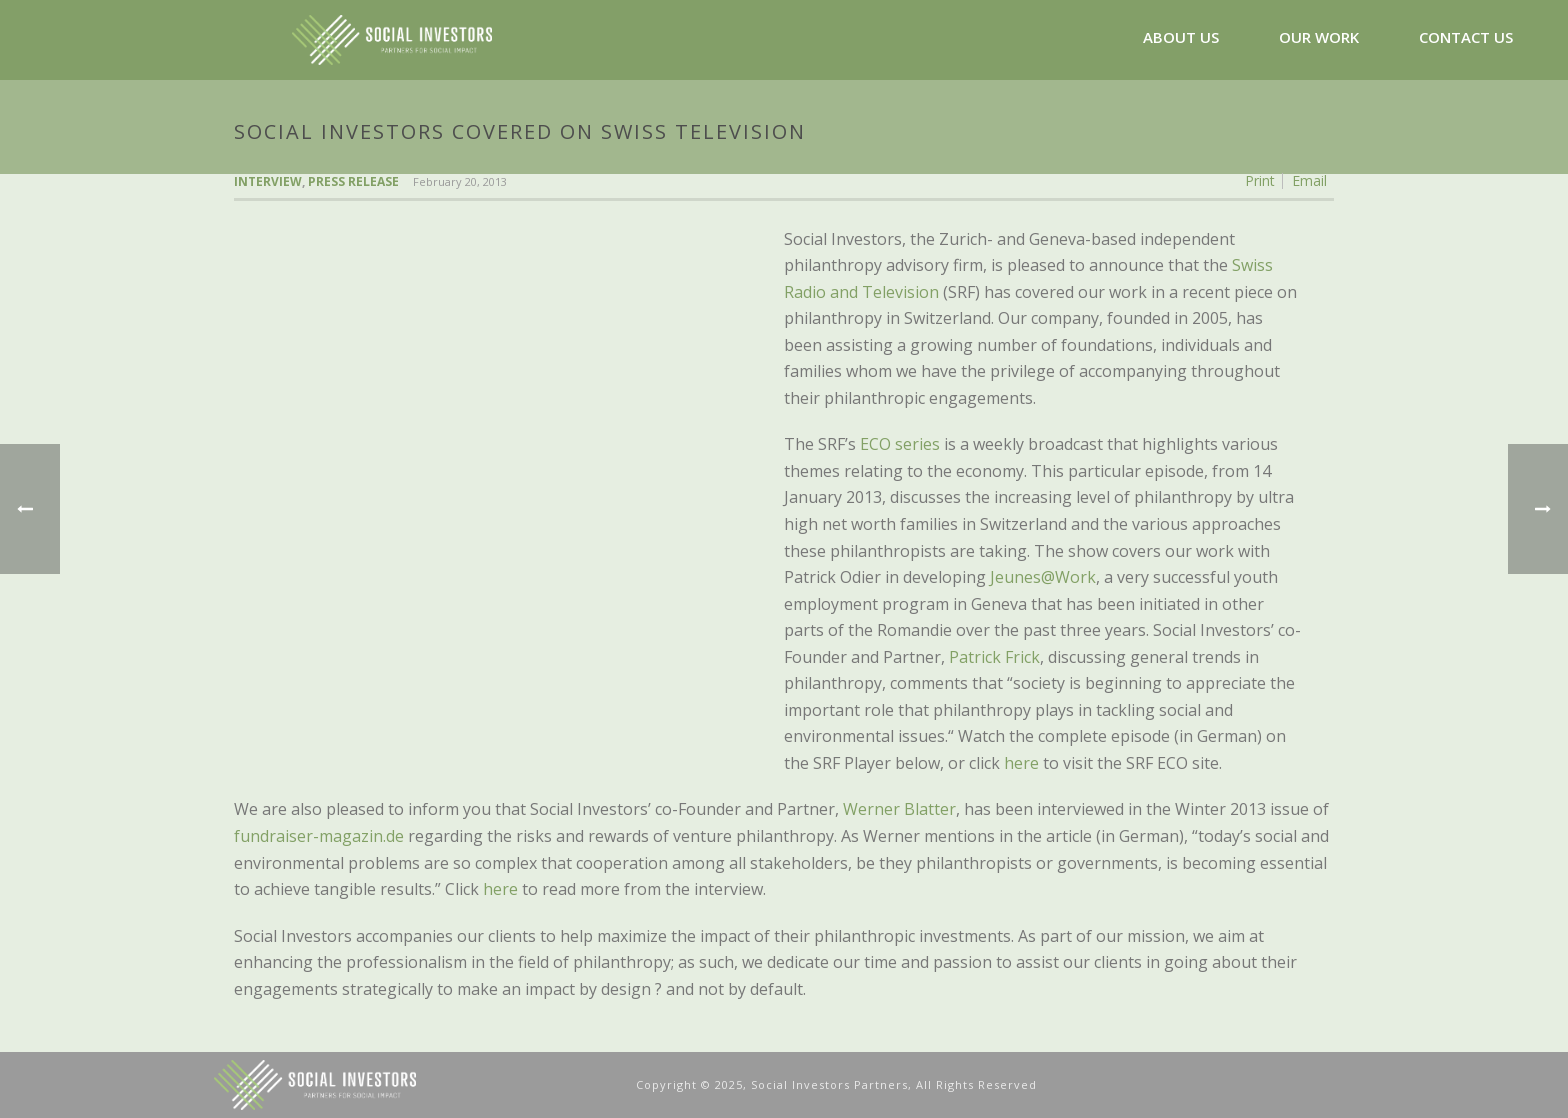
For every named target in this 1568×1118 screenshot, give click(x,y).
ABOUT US (1181, 37)
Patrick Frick (994, 657)
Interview (268, 181)
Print (1260, 181)
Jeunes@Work (1043, 577)
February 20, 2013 (460, 181)
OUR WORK (1319, 37)
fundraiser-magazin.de (319, 836)
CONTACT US (1466, 37)
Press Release (353, 181)
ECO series (900, 444)
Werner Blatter (899, 809)
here (1021, 763)
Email (1309, 181)
